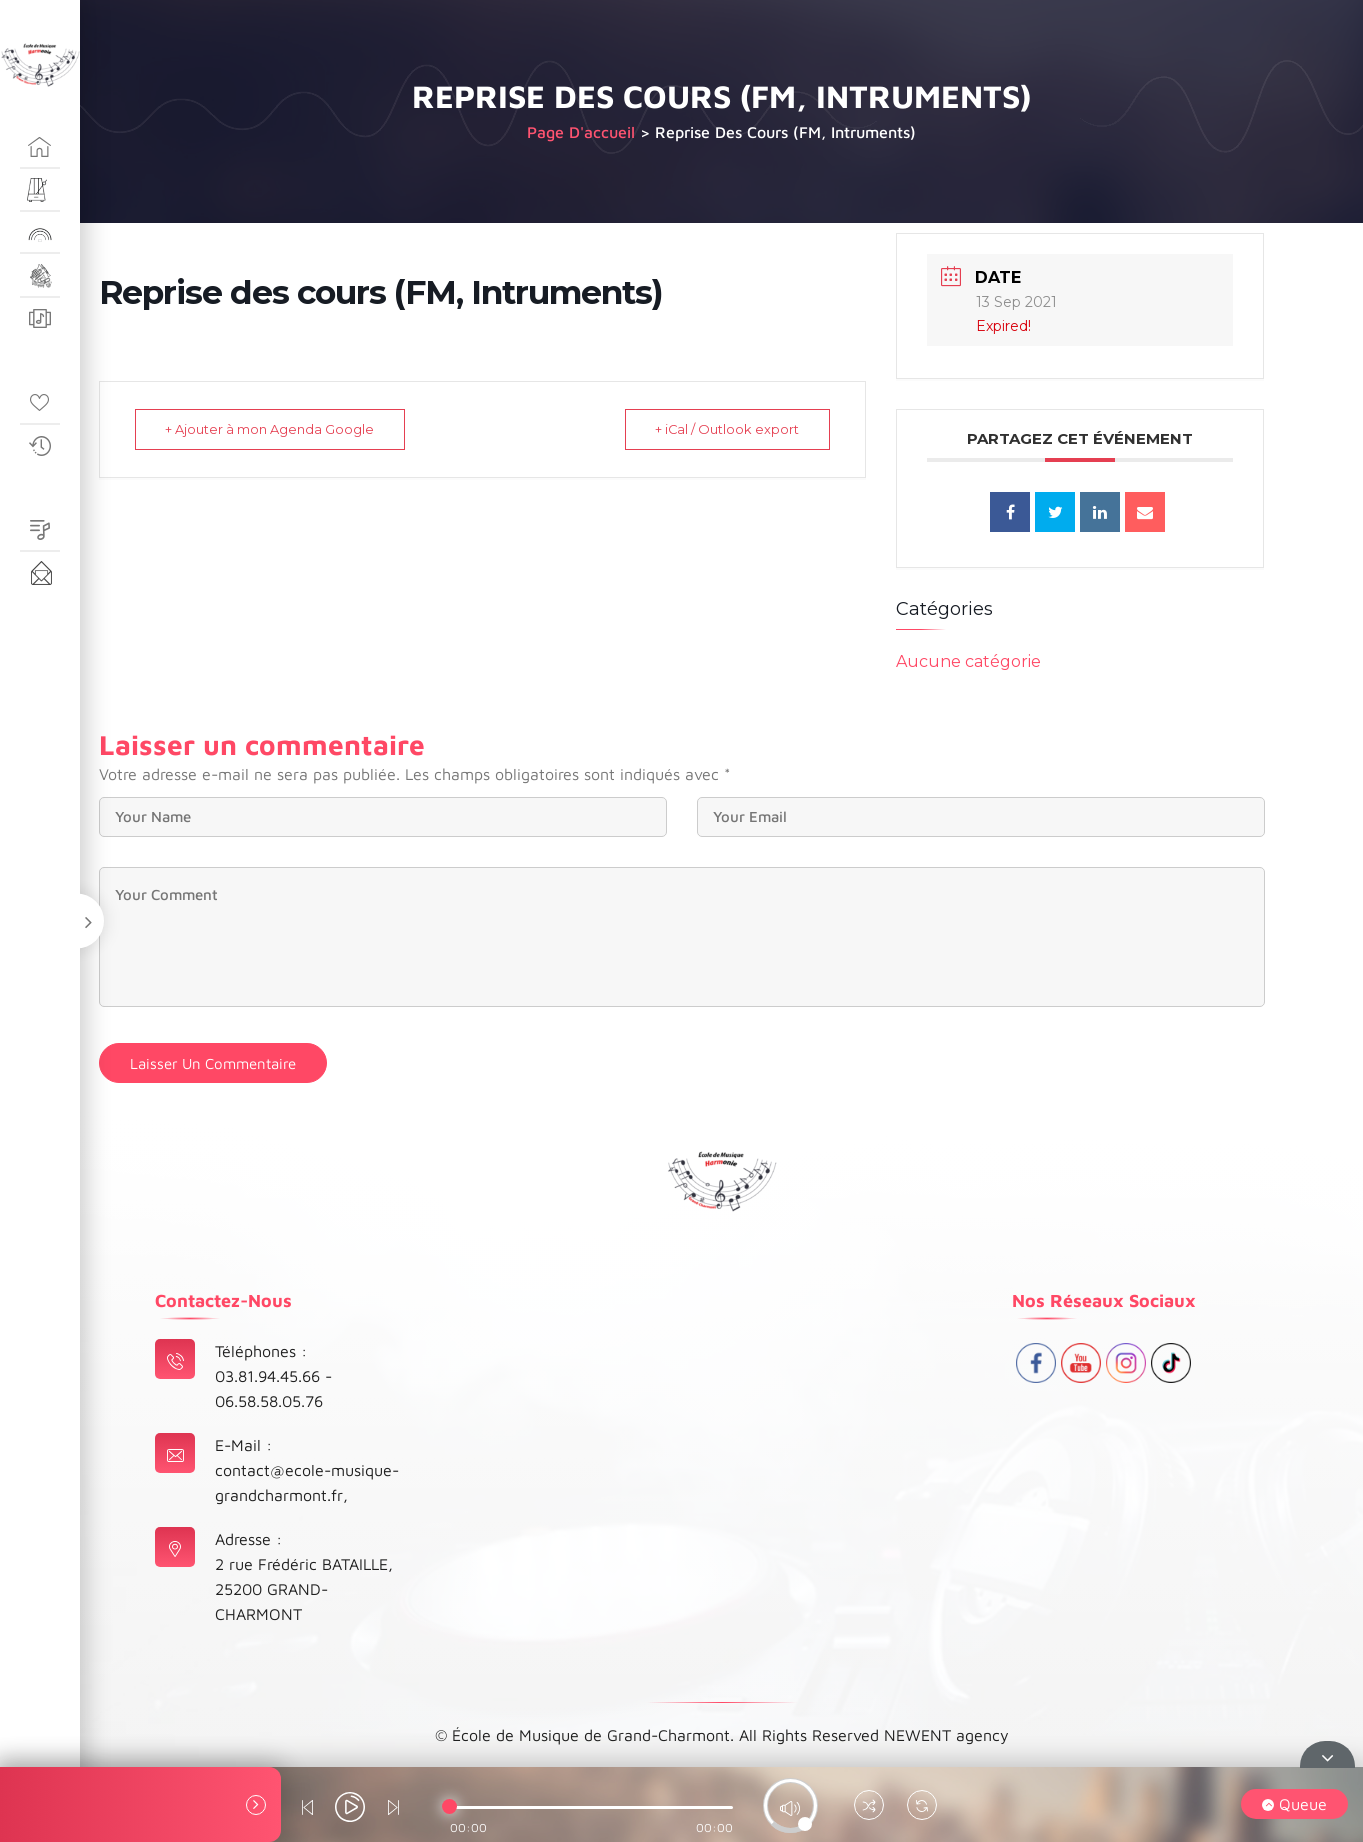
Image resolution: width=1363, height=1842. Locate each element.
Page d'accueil (581, 132)
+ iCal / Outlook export (722, 429)
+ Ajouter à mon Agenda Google (274, 429)
